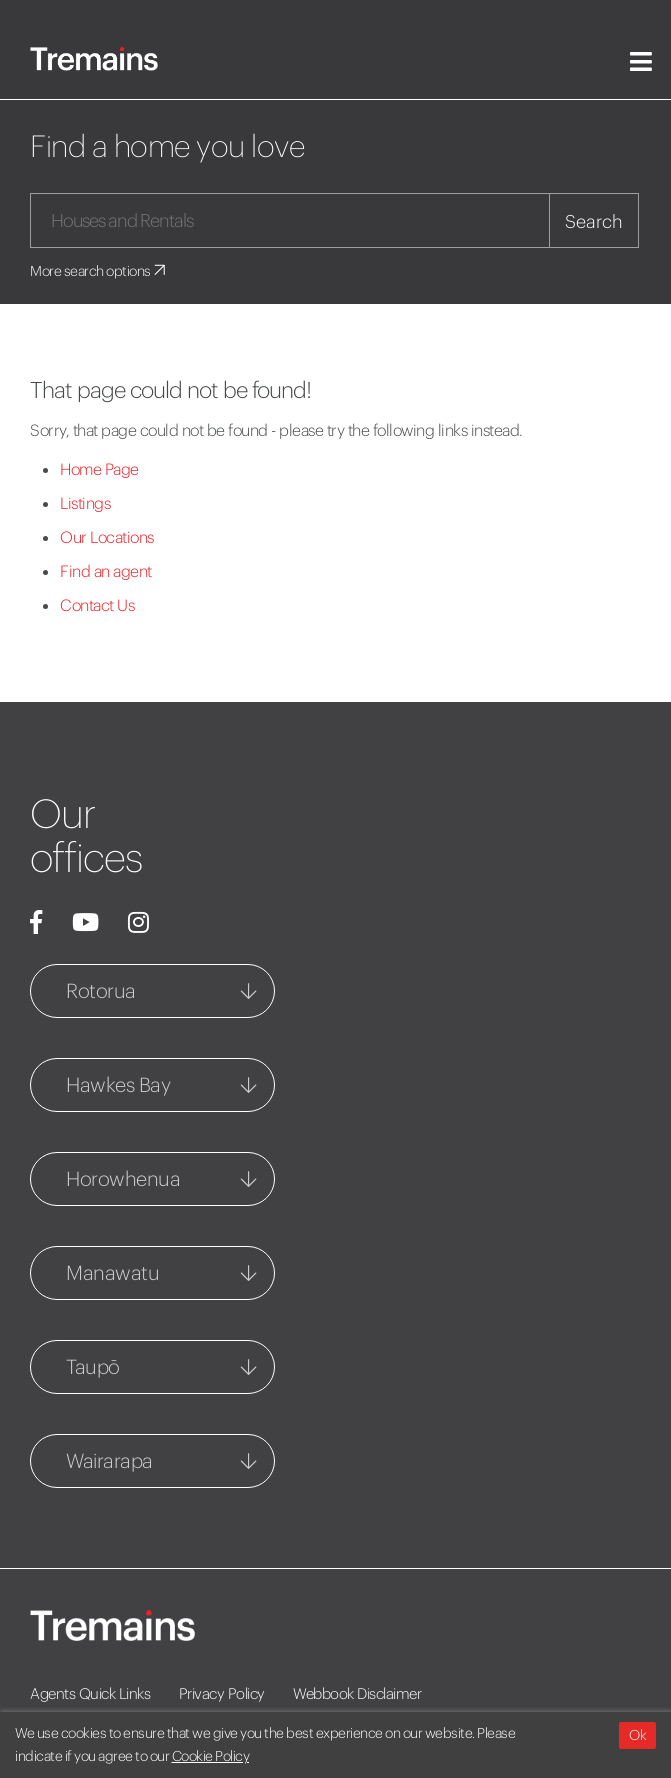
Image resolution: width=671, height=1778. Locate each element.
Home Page (99, 469)
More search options (99, 271)
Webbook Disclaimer (357, 1693)
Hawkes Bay (118, 1084)
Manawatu (112, 1272)
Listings (85, 503)
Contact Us (97, 605)
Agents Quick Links (90, 1693)
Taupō (93, 1366)
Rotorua (101, 990)
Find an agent (106, 571)
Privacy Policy (222, 1693)
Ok (637, 1735)
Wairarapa (109, 1460)
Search (594, 221)
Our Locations (107, 537)
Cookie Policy (211, 1756)
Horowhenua (123, 1178)
